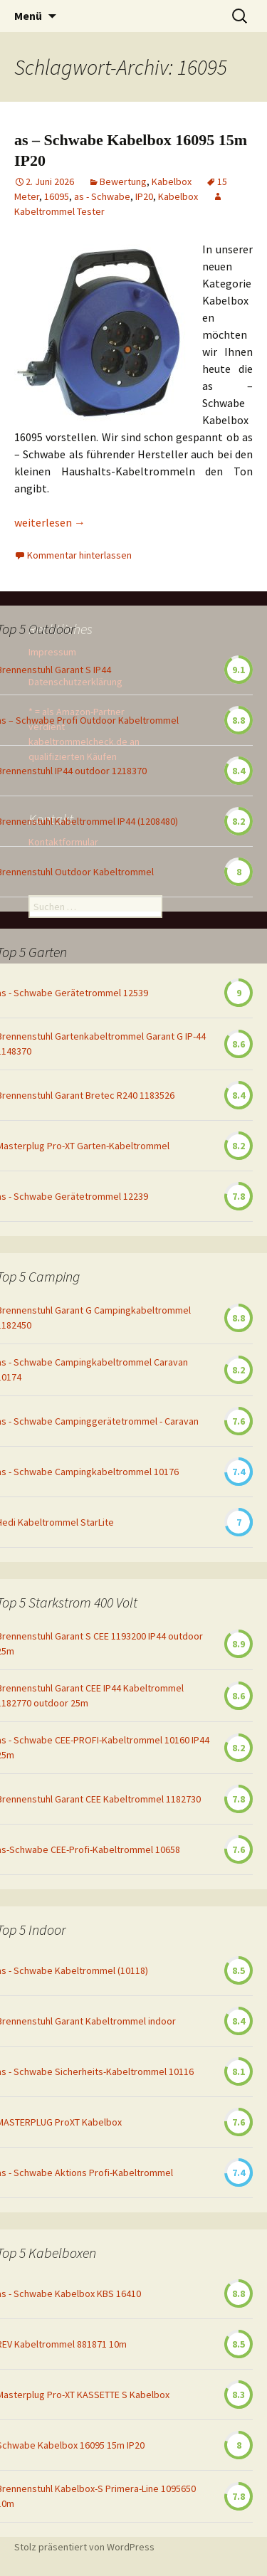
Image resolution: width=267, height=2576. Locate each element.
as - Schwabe (102, 196)
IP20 (144, 196)
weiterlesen (49, 522)
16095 (56, 196)
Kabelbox (172, 181)
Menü (28, 16)
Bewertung (123, 181)
